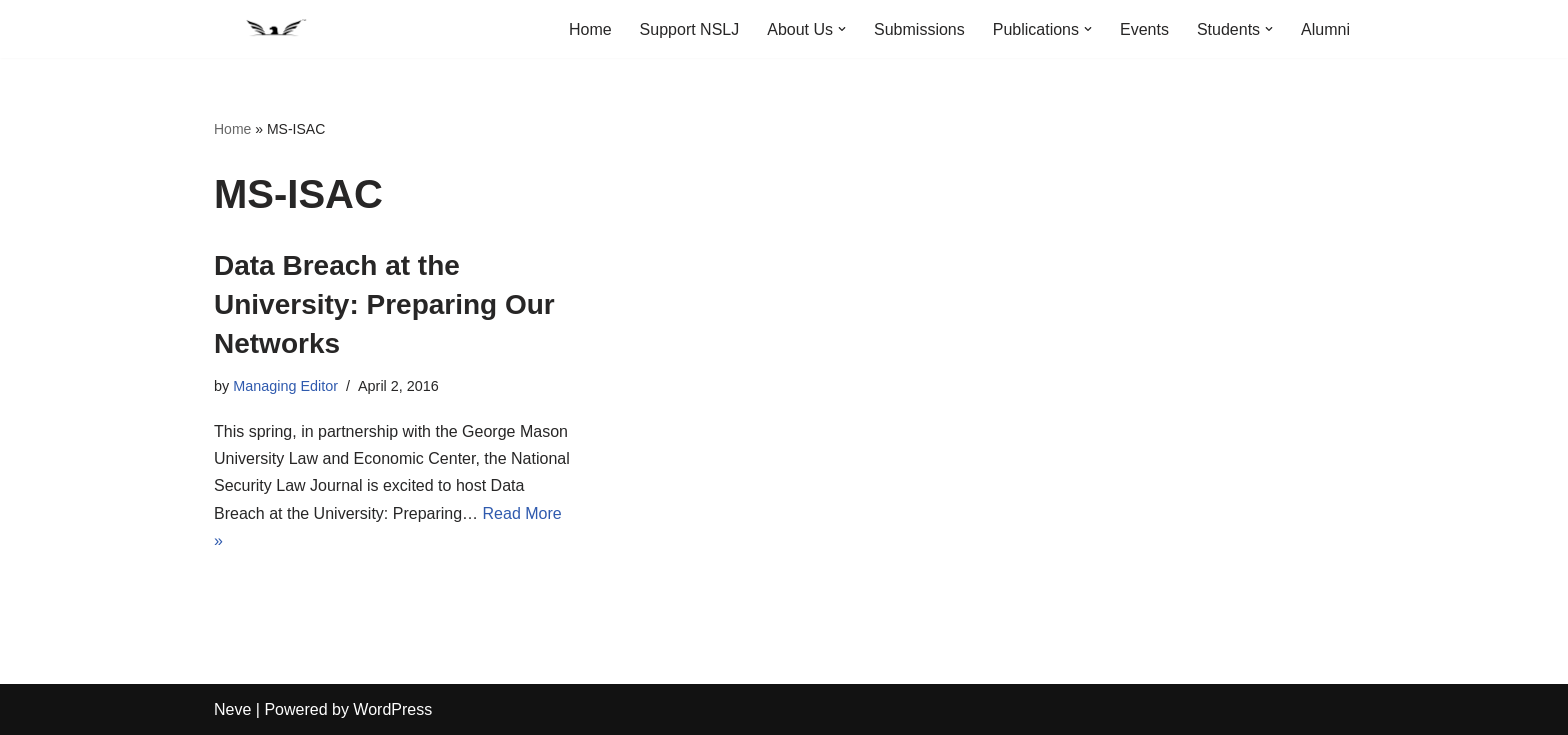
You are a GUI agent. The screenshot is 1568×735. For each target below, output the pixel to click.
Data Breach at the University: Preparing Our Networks (384, 304)
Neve (232, 709)
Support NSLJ (690, 29)
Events (1144, 29)
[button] (842, 29)
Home (590, 29)
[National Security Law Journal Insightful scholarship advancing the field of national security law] (274, 29)
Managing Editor (285, 386)
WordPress (392, 709)
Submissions (919, 29)
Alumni (1325, 29)
